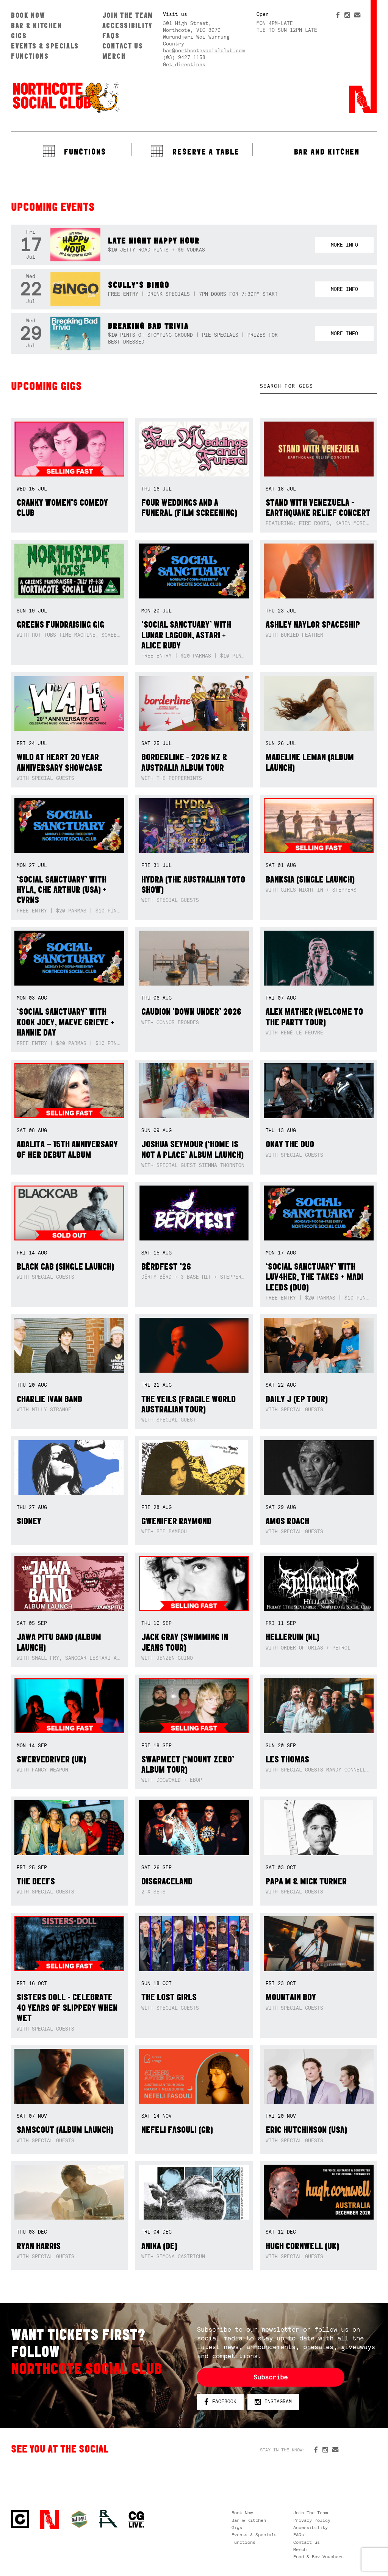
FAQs (111, 35)
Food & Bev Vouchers (318, 2556)
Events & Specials (45, 46)
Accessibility (127, 25)
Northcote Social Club (65, 97)
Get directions (184, 64)
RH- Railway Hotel (108, 2519)
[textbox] (318, 386)
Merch (114, 56)
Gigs (19, 35)
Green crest (79, 2519)
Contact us (122, 46)
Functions (30, 56)
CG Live (136, 2519)
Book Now (28, 15)
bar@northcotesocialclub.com (204, 50)
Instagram (273, 2402)
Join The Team (127, 15)
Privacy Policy (311, 2520)
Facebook (220, 2402)
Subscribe (270, 2377)
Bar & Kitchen (36, 25)
